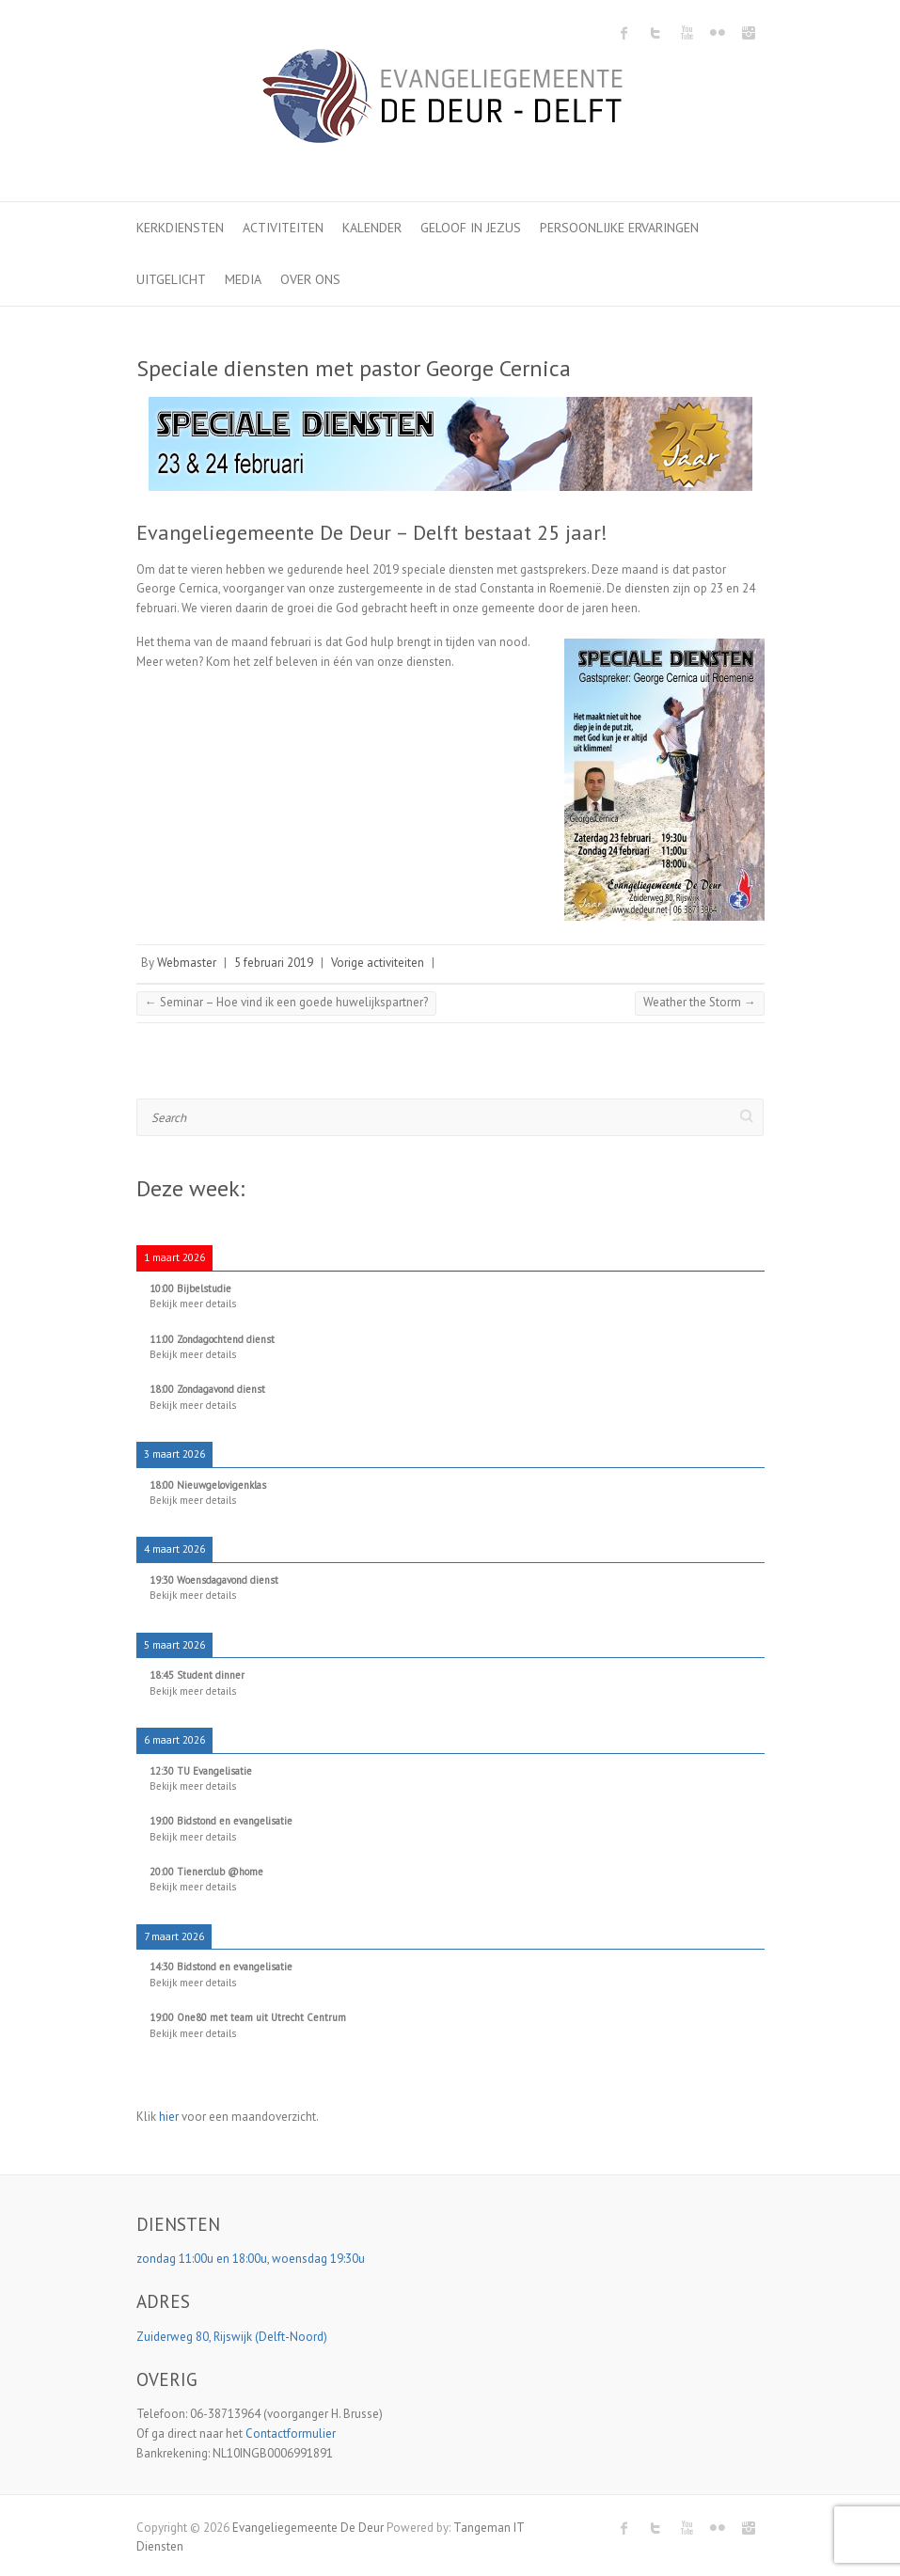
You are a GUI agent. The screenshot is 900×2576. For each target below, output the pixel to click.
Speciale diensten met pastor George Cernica (353, 368)
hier (169, 2117)
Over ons (310, 279)
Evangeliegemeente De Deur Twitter (655, 33)
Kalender (372, 227)
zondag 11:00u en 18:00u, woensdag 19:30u (252, 2259)
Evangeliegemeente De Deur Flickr (717, 33)
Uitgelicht (171, 279)
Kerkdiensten (180, 227)
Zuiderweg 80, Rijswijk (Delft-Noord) (233, 2337)
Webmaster (186, 963)
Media (243, 279)
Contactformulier (290, 2434)
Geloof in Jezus (470, 227)
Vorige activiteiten (377, 963)
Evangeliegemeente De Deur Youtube (686, 33)
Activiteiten (283, 227)
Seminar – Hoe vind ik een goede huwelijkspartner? (286, 1002)
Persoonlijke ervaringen (619, 227)
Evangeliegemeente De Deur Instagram (748, 33)
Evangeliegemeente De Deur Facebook (624, 33)
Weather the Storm (699, 1002)
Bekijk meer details (193, 1303)
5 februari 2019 (273, 963)
